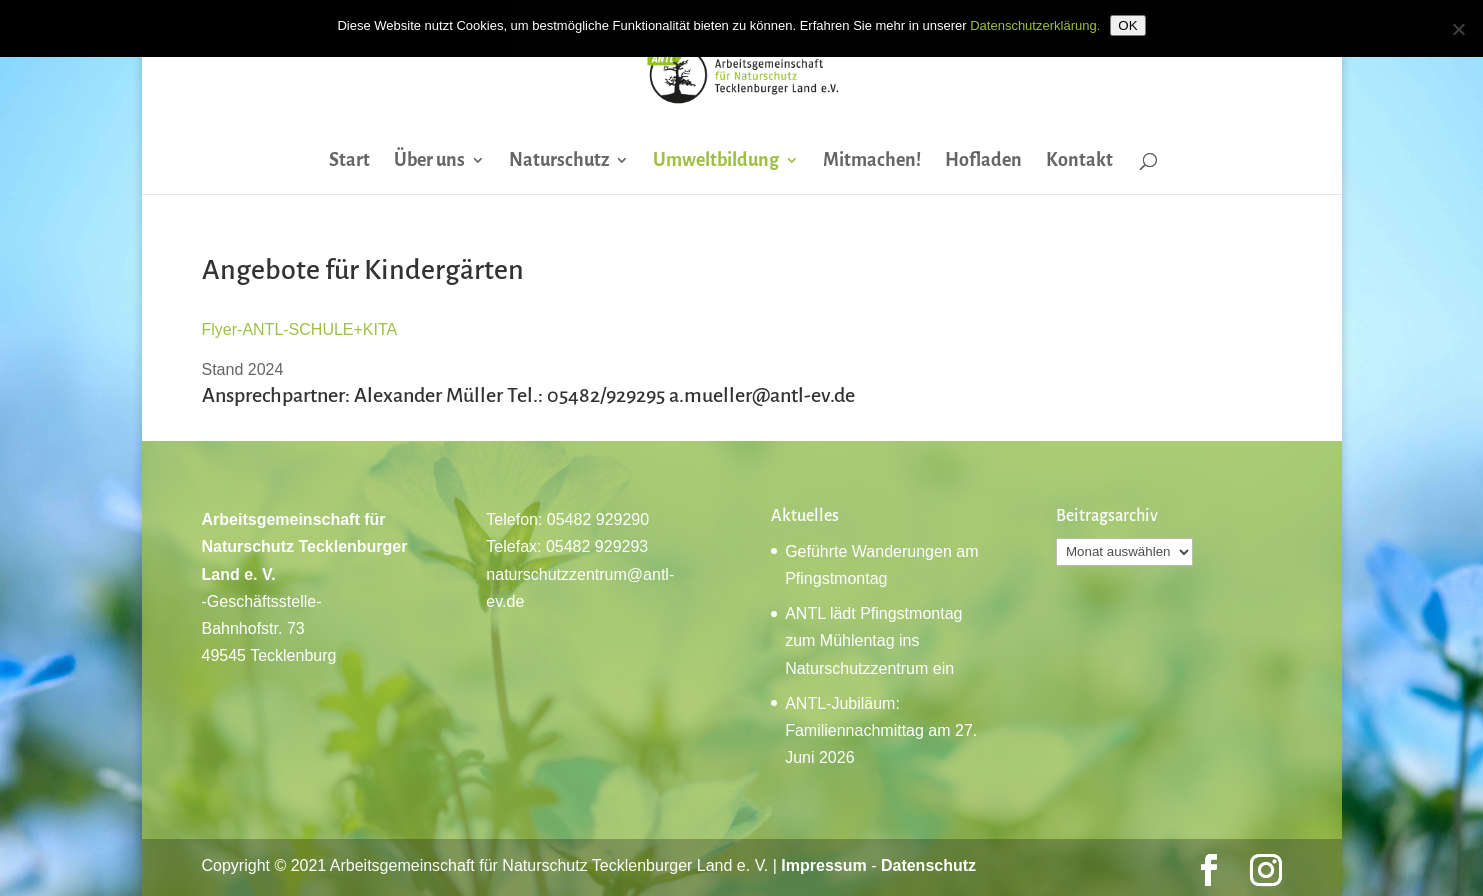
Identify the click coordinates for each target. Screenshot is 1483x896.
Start (349, 161)
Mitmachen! (872, 161)
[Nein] (1458, 29)
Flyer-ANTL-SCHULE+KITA (300, 329)
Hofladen (983, 161)
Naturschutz (559, 161)
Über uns (429, 161)
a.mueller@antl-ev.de (762, 395)
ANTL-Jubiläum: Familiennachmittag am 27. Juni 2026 (881, 730)
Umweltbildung (716, 161)
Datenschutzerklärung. (1035, 25)
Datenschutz (928, 865)
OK (1127, 25)
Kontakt (1079, 161)
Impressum (823, 865)
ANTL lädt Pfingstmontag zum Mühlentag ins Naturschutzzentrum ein (873, 640)
